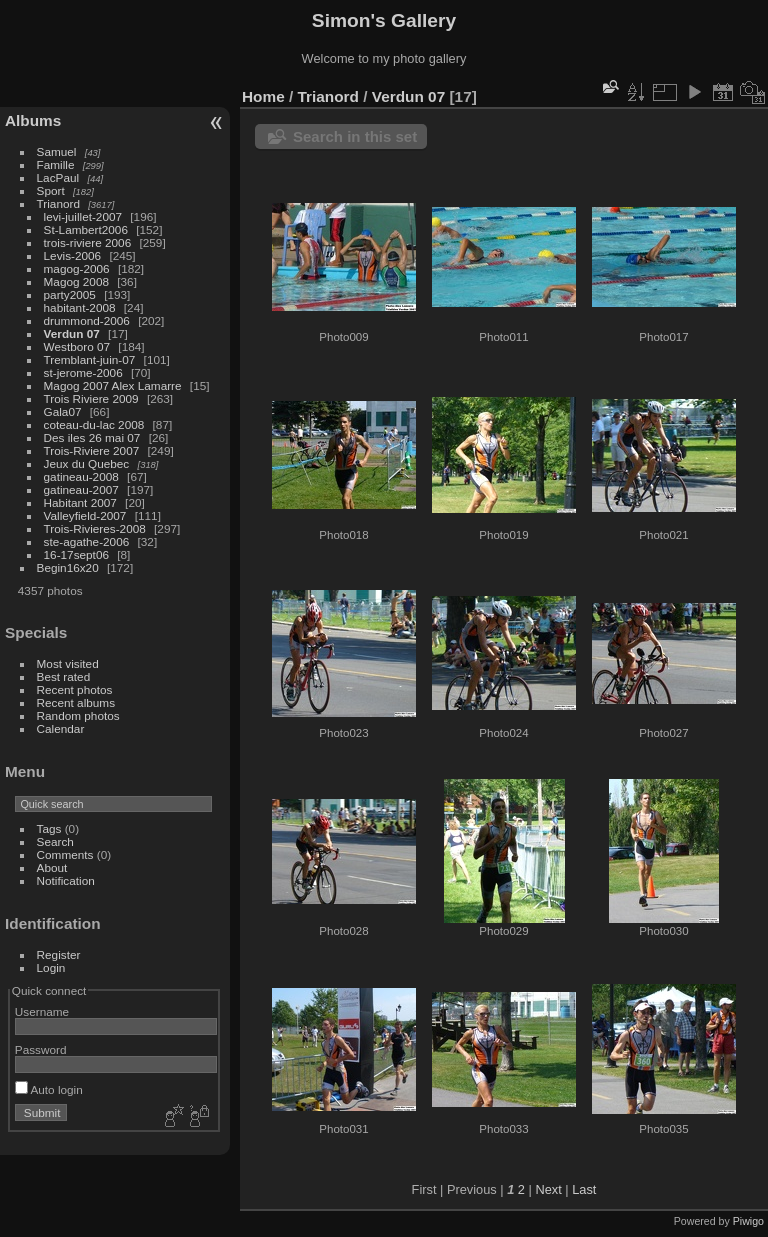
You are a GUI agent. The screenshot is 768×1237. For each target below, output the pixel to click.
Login (51, 967)
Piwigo (748, 1221)
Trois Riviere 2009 (91, 398)
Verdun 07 (72, 333)
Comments (65, 854)
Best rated (64, 676)
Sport (51, 190)
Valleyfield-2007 (85, 515)
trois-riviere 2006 (88, 242)
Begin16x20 (68, 567)
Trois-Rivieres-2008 (95, 528)
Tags (49, 828)
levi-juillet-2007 (83, 216)
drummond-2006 (87, 320)
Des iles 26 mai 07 (92, 437)
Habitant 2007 (80, 502)
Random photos (78, 715)
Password (41, 1049)
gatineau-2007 (81, 489)
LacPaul (58, 177)
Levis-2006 (73, 255)
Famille (56, 164)
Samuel (57, 151)
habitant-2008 (80, 307)
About (52, 867)
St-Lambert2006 (86, 229)
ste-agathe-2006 (87, 541)
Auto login (49, 1089)
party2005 (70, 294)
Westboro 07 (77, 346)
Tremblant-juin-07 (90, 359)
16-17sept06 (76, 554)
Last (584, 1189)
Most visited (68, 663)
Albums (33, 120)
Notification (66, 880)
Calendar (61, 728)
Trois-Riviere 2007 (92, 450)
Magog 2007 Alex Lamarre (113, 385)
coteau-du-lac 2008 (94, 424)
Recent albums (76, 702)
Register (59, 954)
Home (263, 96)
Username (42, 1011)
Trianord (58, 203)
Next (548, 1189)
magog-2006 (77, 268)
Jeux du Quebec (87, 463)
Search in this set (355, 136)
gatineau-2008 (81, 476)
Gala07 (63, 411)
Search (55, 841)
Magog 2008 (76, 281)
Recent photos (75, 689)
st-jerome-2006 (83, 372)
